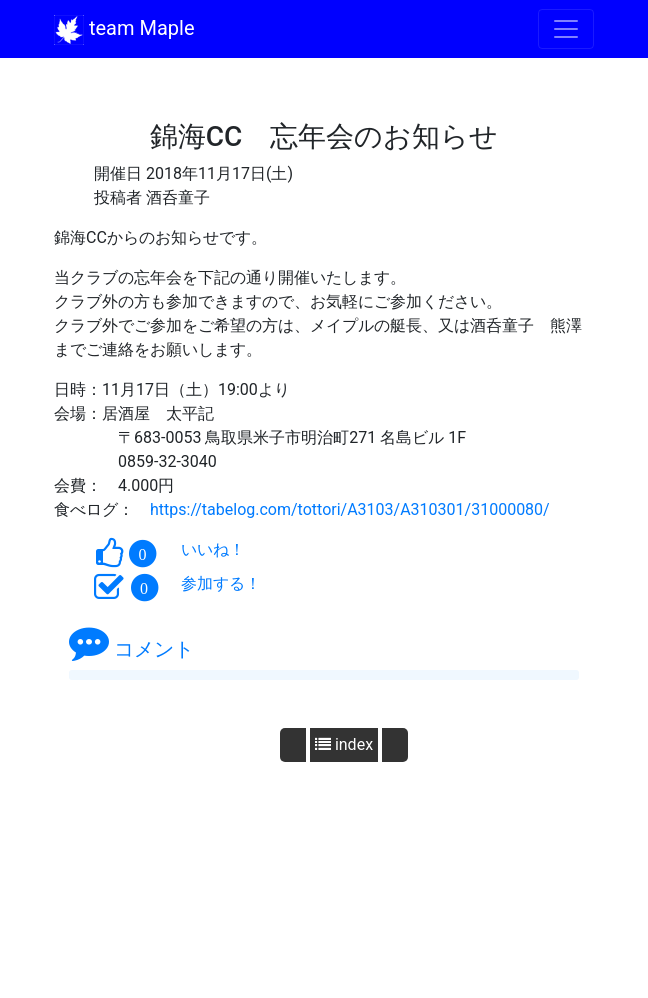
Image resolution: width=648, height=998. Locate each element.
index (344, 744)
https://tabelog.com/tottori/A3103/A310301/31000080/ (350, 509)
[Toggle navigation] (566, 29)
